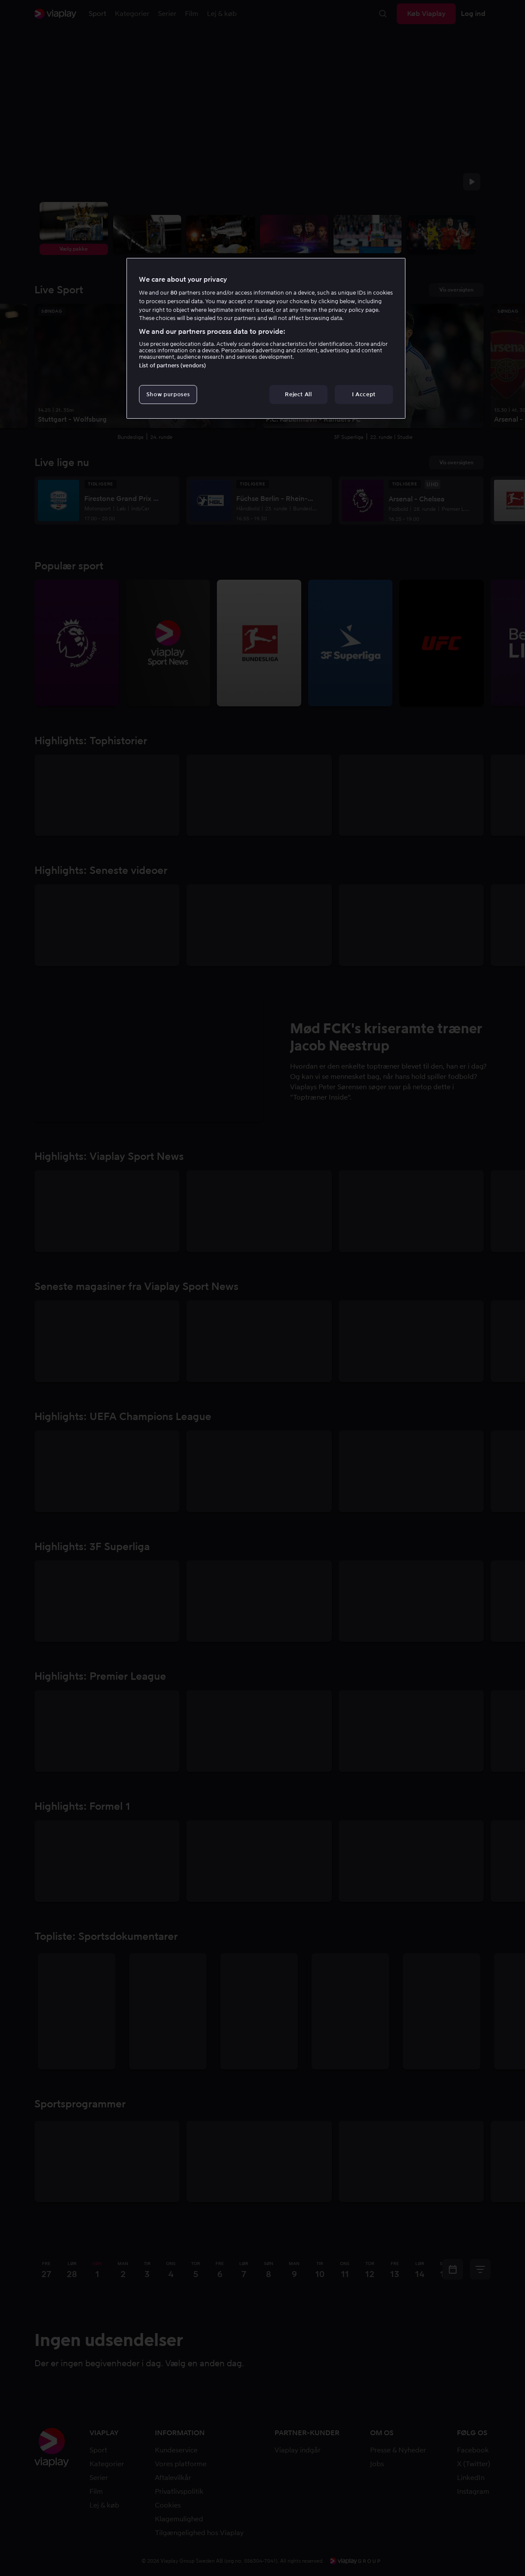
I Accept (364, 394)
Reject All (298, 394)
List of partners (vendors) (172, 365)
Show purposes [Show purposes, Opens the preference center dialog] (168, 394)
